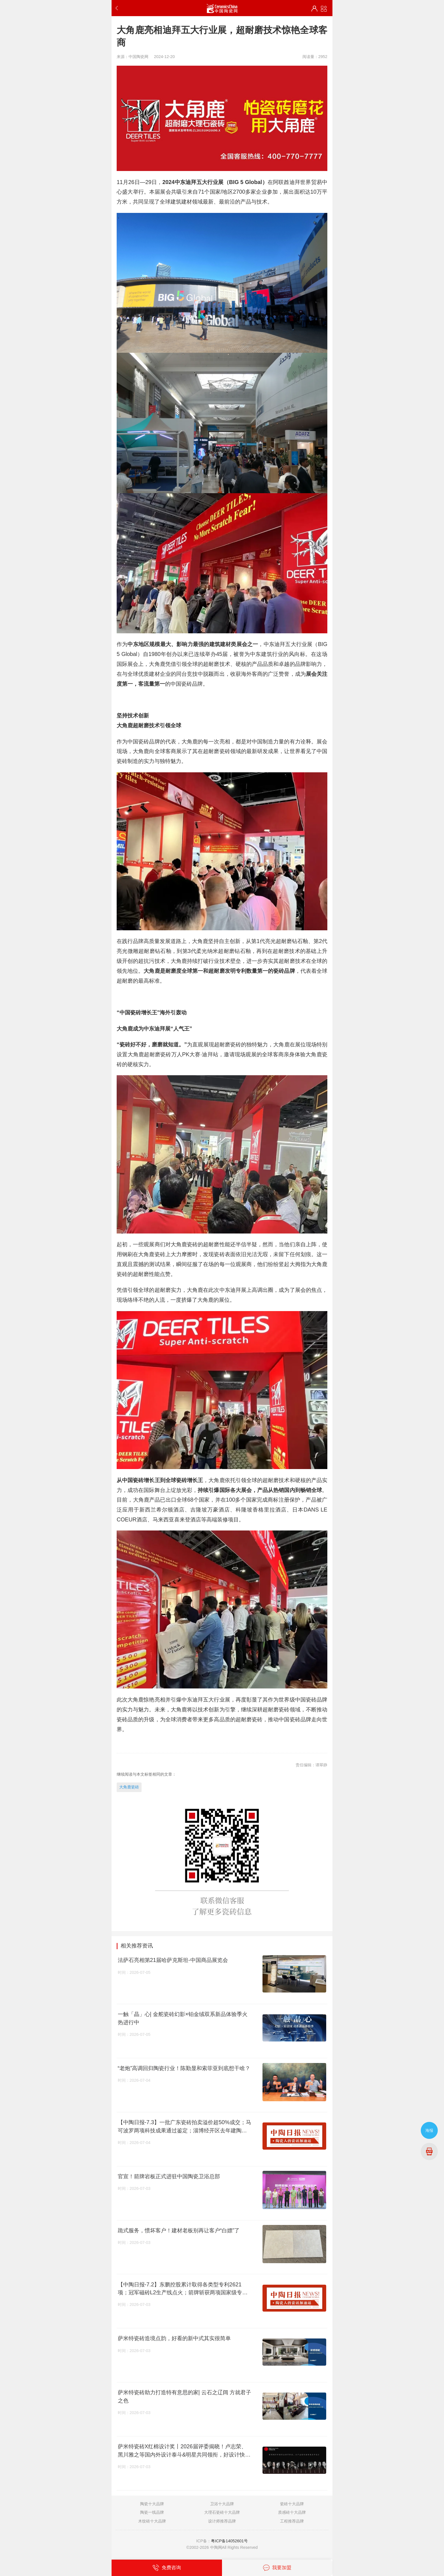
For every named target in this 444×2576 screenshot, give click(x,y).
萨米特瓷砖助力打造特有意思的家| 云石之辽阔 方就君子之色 (184, 2396)
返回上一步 (118, 8)
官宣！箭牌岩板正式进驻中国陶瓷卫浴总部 (169, 2176)
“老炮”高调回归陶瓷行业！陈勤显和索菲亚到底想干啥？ (184, 2068)
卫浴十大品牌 (222, 2504)
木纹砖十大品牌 (152, 2521)
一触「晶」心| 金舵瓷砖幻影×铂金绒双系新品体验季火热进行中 (183, 2018)
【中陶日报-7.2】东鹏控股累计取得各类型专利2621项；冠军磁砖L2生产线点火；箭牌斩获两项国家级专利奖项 (183, 2289)
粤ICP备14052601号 (229, 2541)
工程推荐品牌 (292, 2521)
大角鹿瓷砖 (129, 1787)
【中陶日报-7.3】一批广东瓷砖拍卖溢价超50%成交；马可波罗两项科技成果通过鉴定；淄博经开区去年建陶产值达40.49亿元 (184, 2126)
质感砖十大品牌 (292, 2512)
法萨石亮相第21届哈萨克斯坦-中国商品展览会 (173, 1960)
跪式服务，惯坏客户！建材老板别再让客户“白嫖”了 (179, 2230)
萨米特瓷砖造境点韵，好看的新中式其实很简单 (174, 2338)
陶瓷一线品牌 (152, 2512)
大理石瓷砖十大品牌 (222, 2512)
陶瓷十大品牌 (152, 2504)
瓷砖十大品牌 (292, 2504)
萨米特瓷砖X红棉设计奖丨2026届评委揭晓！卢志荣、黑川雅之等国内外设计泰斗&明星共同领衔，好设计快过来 (184, 2451)
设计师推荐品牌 (222, 2521)
